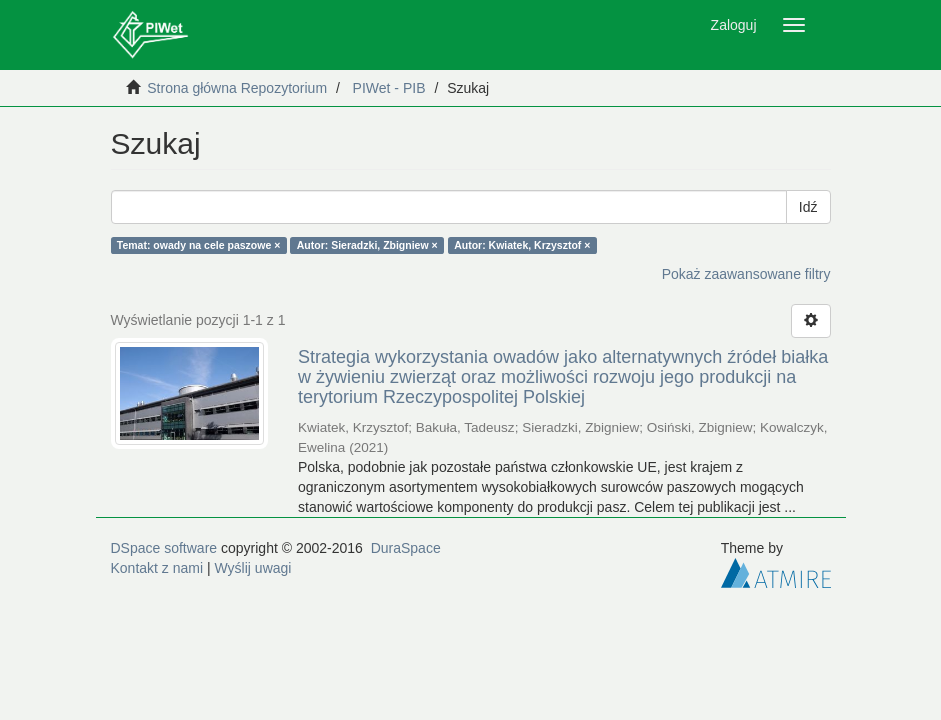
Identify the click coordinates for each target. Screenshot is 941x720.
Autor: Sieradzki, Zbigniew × (367, 245)
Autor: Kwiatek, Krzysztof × (522, 245)
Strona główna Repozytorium (237, 88)
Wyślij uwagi (253, 568)
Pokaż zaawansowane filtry (746, 274)
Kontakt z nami (157, 568)
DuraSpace (406, 548)
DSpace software (164, 548)
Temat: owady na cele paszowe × (199, 245)
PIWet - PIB (389, 88)
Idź (808, 207)
